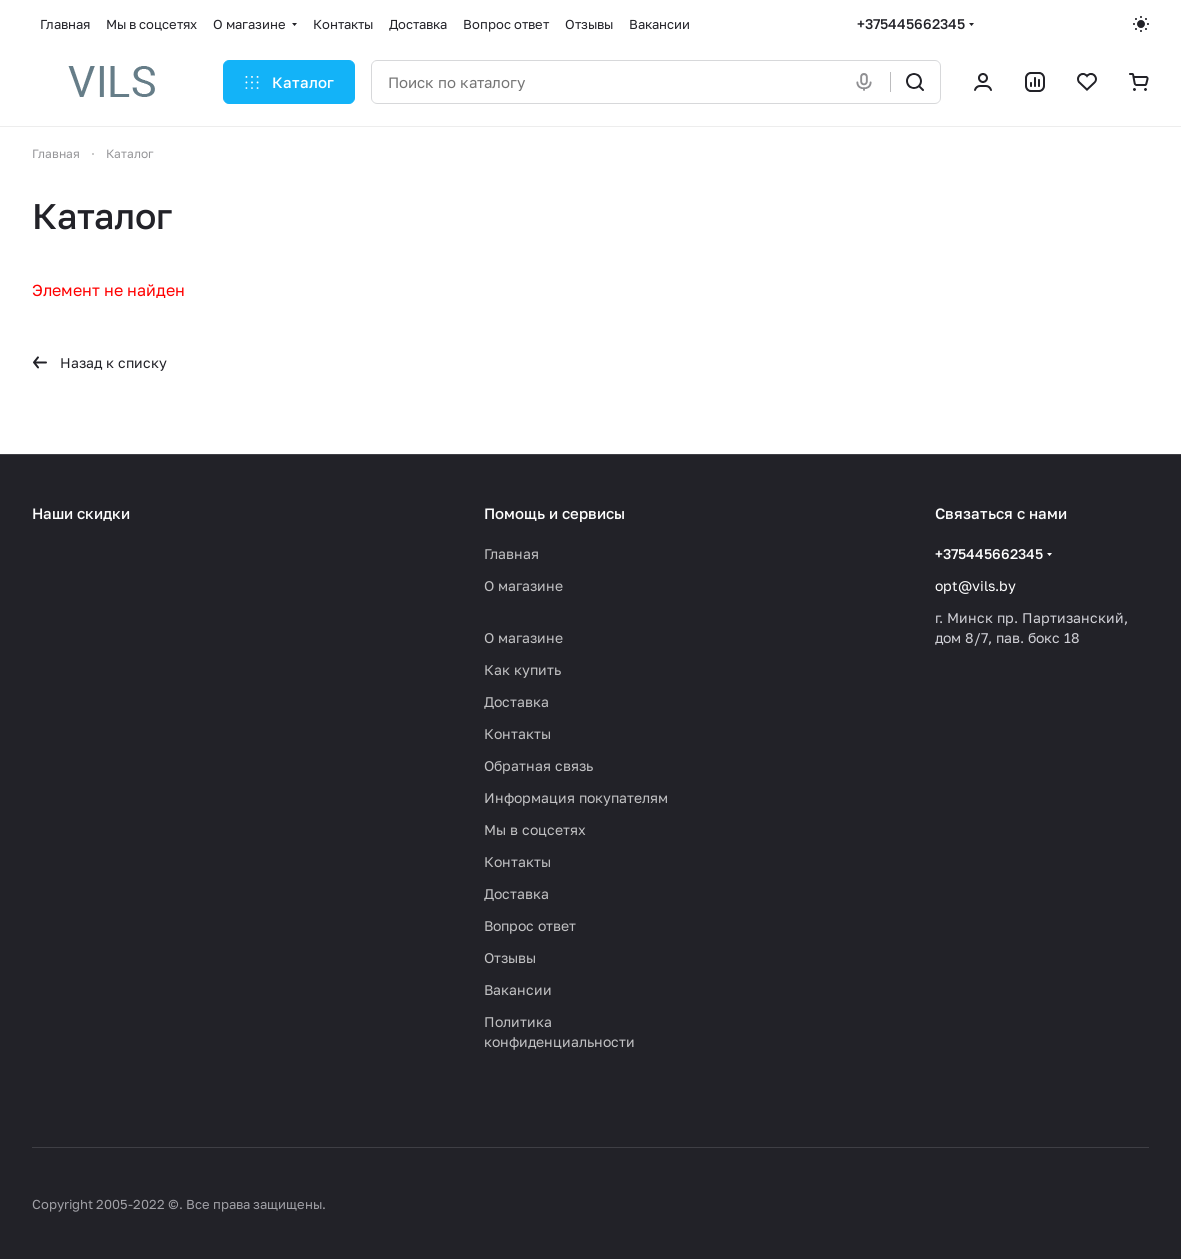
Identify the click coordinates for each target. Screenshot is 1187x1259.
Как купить (522, 669)
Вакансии (518, 989)
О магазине (523, 585)
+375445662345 (911, 23)
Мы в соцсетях (535, 829)
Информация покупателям (576, 797)
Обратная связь (538, 765)
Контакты (517, 733)
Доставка (516, 701)
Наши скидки (81, 513)
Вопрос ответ (530, 925)
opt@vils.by (975, 585)
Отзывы (510, 957)
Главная (511, 553)
